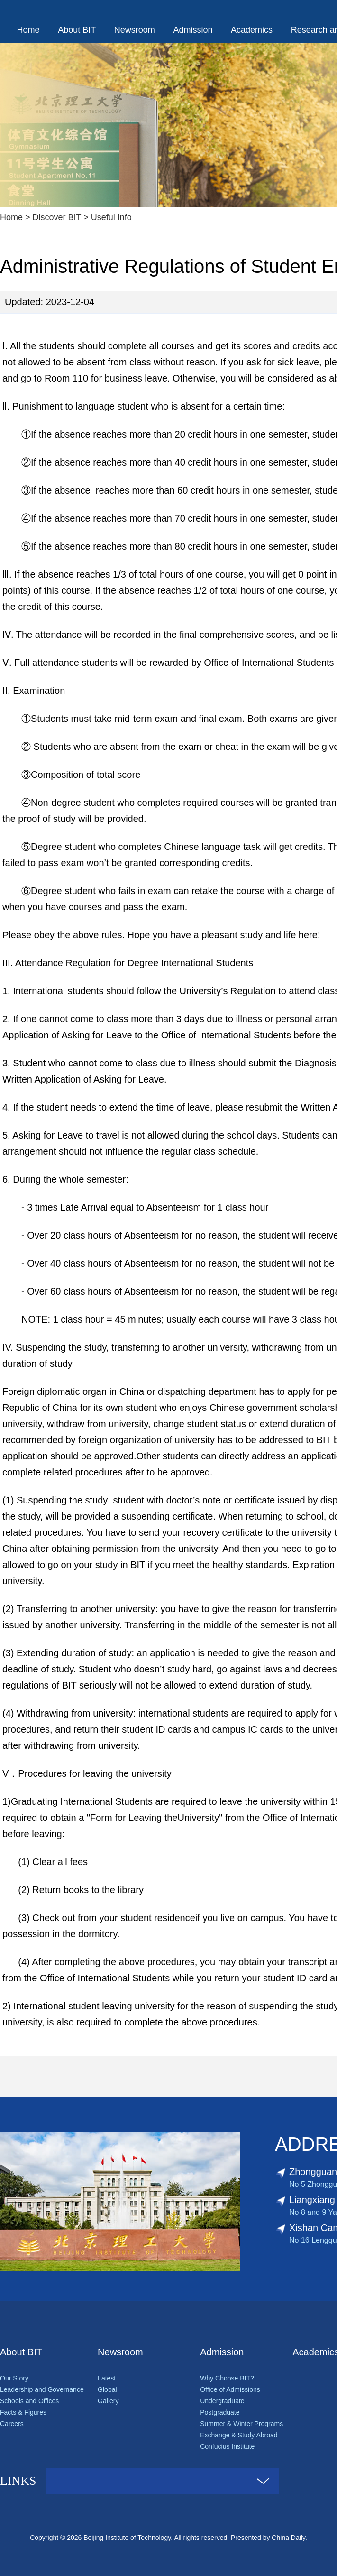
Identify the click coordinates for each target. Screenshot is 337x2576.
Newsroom (134, 30)
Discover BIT (57, 217)
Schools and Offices (29, 2401)
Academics (252, 30)
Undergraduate (222, 2401)
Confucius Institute (227, 2446)
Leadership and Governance (42, 2389)
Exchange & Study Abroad (238, 2435)
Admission (192, 30)
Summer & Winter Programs (241, 2423)
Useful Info (111, 217)
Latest (107, 2378)
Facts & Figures (23, 2412)
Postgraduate (219, 2412)
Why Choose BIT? (227, 2378)
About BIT (77, 30)
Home (28, 30)
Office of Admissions (230, 2389)
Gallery (108, 2401)
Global (107, 2389)
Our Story (14, 2378)
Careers (12, 2423)
